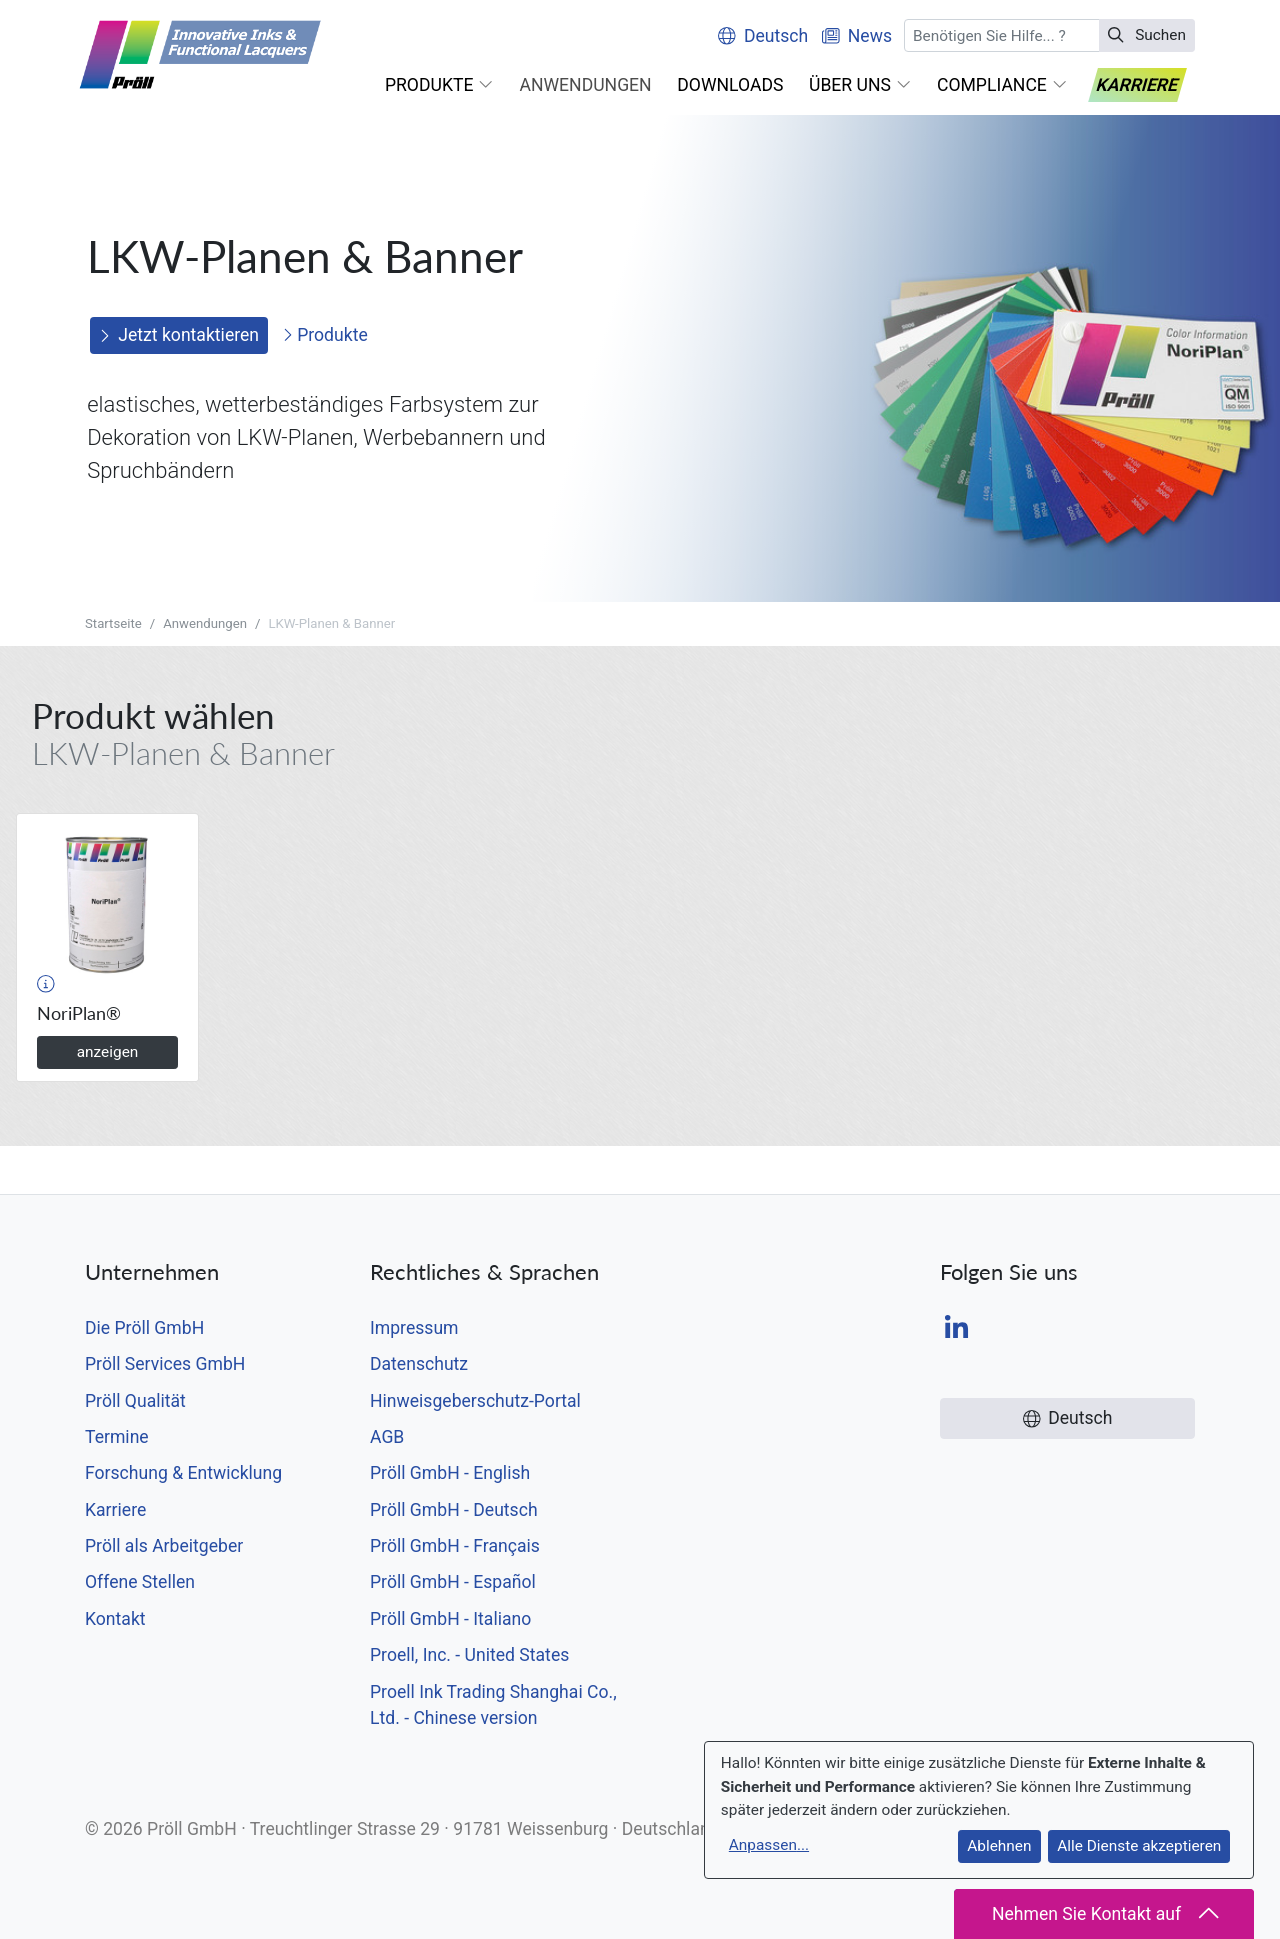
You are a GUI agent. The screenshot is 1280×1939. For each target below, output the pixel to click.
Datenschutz (419, 1364)
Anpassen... (769, 1845)
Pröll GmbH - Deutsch (454, 1510)
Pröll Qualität (135, 1401)
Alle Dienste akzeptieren (1139, 1846)
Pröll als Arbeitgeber (164, 1546)
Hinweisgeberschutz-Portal (475, 1401)
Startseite (113, 623)
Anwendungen (205, 623)
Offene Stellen (140, 1582)
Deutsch (763, 36)
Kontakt (115, 1619)
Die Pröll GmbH (144, 1328)
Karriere (115, 1510)
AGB (387, 1437)
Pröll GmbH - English (450, 1473)
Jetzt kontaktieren (179, 335)
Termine (117, 1437)
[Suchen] (1002, 35)
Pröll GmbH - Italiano (450, 1619)
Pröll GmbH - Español (453, 1582)
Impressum (414, 1328)
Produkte (325, 335)
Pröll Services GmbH (165, 1364)
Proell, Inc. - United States (469, 1655)
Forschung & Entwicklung (183, 1473)
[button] (439, 85)
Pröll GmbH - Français (455, 1546)
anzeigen (108, 1052)
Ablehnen (999, 1846)
